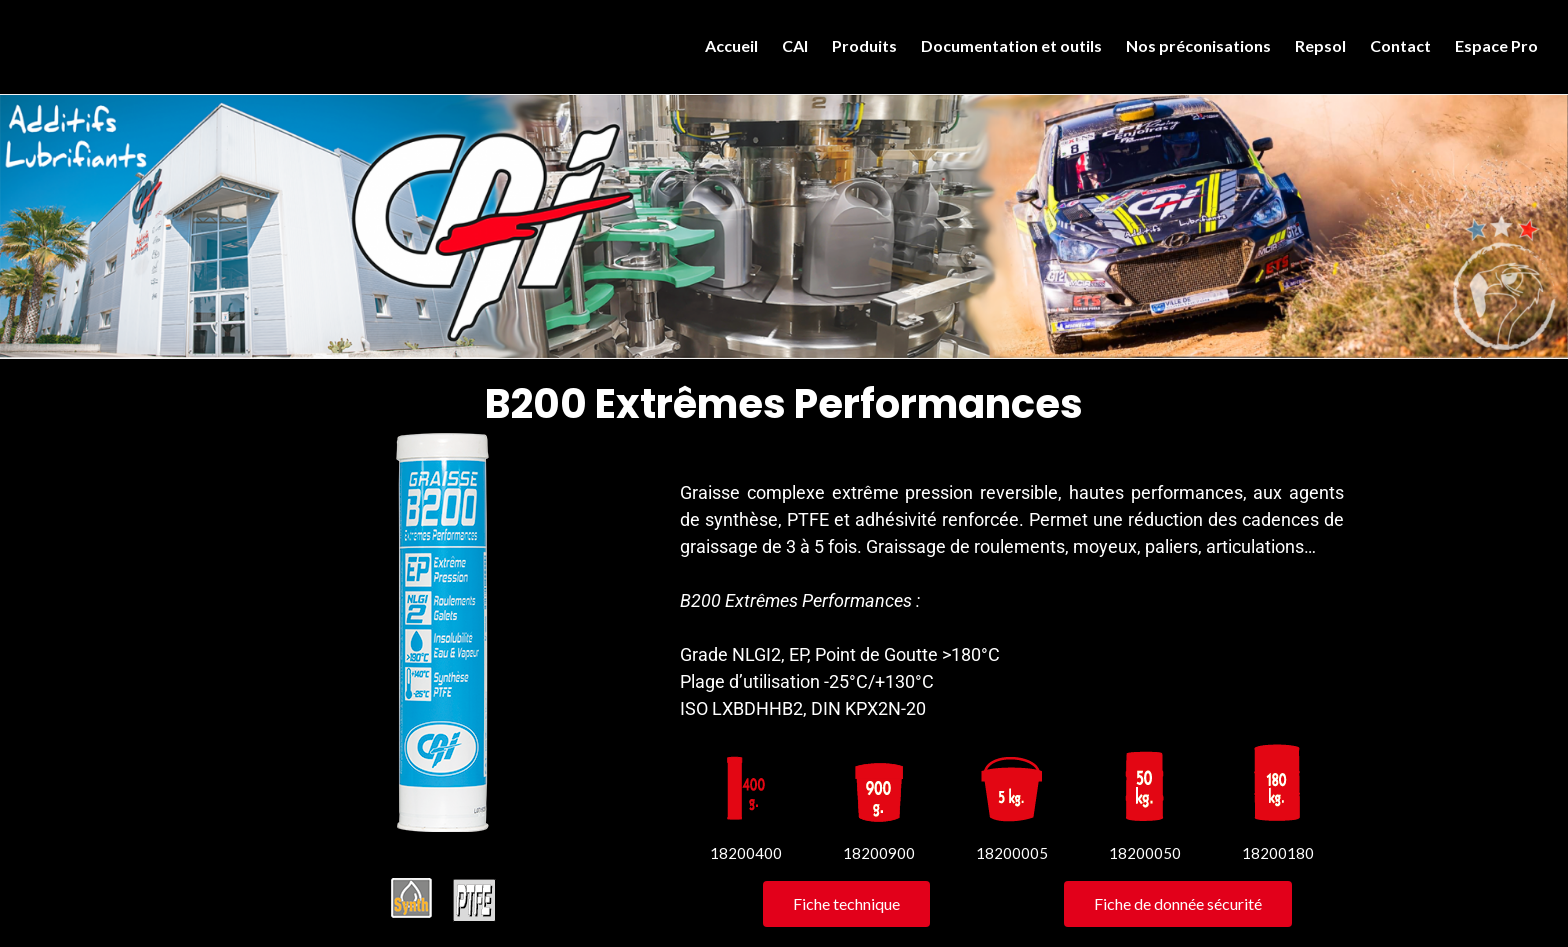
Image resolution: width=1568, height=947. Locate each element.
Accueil (731, 45)
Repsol (1320, 45)
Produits (864, 45)
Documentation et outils (1011, 45)
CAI (795, 45)
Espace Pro (1496, 45)
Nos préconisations (1198, 45)
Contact (1400, 45)
